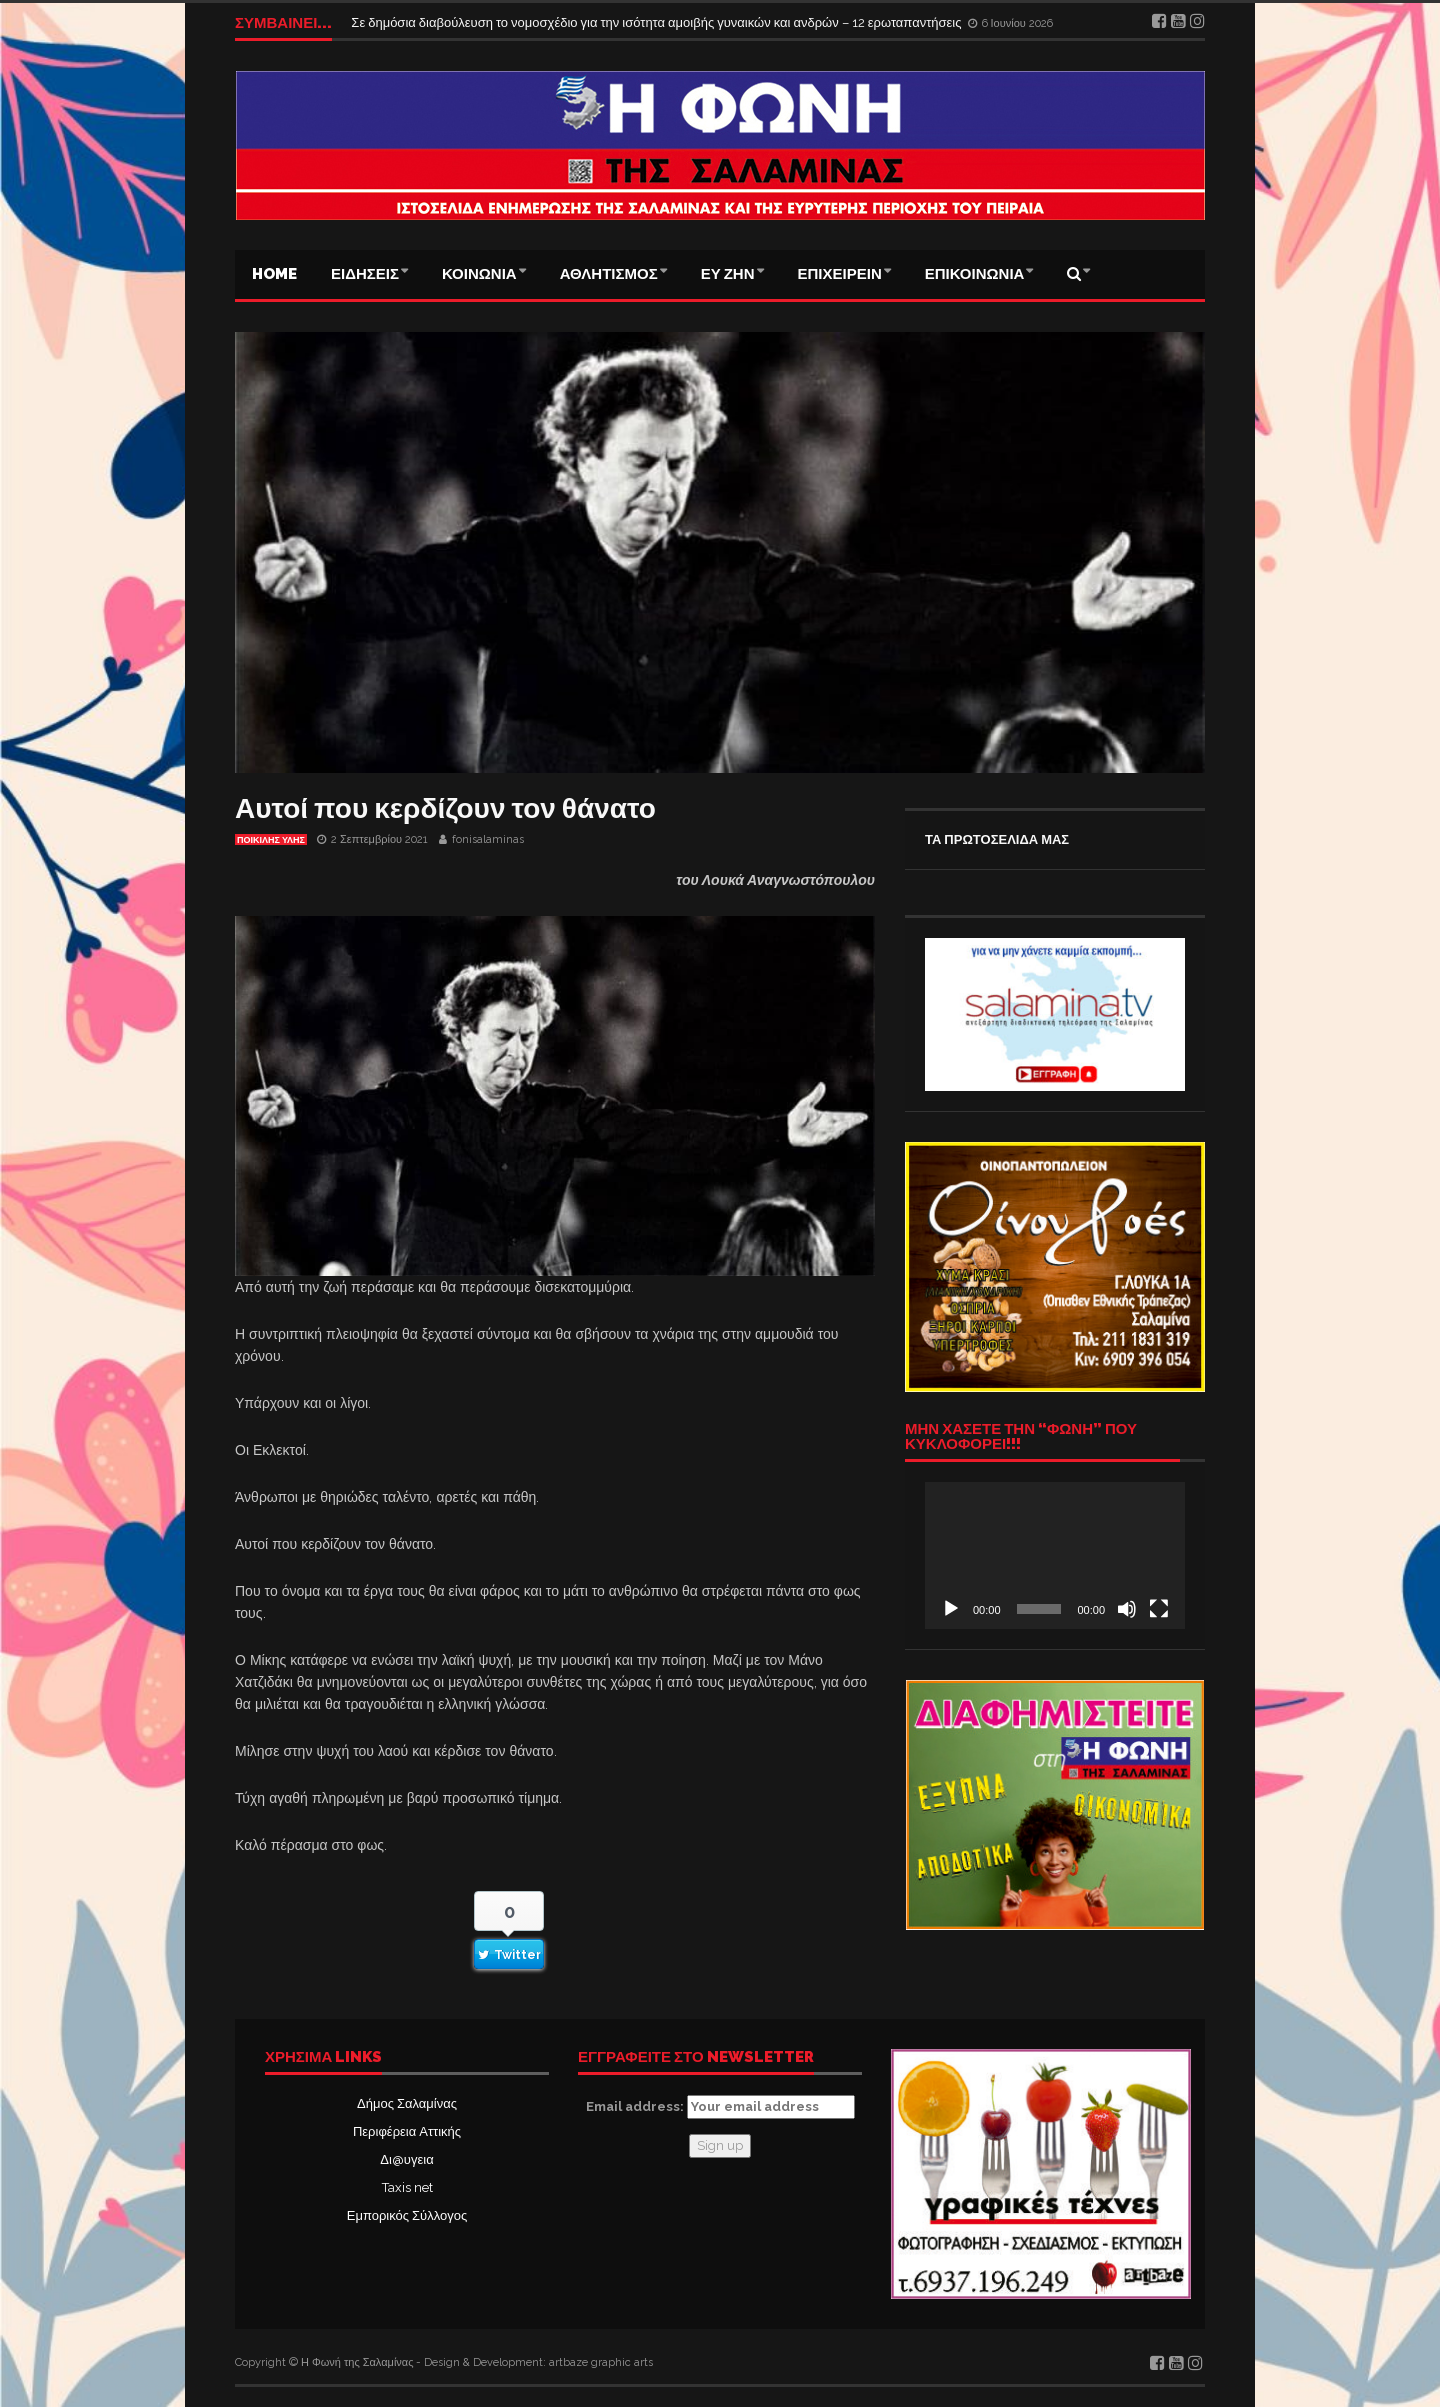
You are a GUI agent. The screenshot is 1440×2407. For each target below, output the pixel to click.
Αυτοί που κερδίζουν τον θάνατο (445, 808)
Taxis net (407, 2187)
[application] (1055, 1555)
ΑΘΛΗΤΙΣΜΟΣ (609, 274)
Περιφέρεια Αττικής (407, 2131)
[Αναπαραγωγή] (951, 1609)
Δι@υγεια (406, 2159)
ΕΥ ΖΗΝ (728, 274)
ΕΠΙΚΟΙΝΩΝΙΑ (975, 274)
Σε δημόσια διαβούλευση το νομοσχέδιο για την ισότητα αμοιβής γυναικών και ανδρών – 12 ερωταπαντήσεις (657, 22)
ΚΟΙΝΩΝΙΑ (479, 274)
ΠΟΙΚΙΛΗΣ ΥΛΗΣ (271, 840)
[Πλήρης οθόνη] (1159, 1609)
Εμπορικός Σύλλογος (407, 2215)
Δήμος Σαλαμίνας (407, 2103)
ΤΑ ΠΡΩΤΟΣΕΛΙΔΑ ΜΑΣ (997, 839)
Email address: (720, 2107)
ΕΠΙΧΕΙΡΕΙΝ (840, 274)
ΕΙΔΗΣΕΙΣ (365, 274)
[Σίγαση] (1127, 1609)
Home (274, 274)
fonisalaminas (488, 839)
